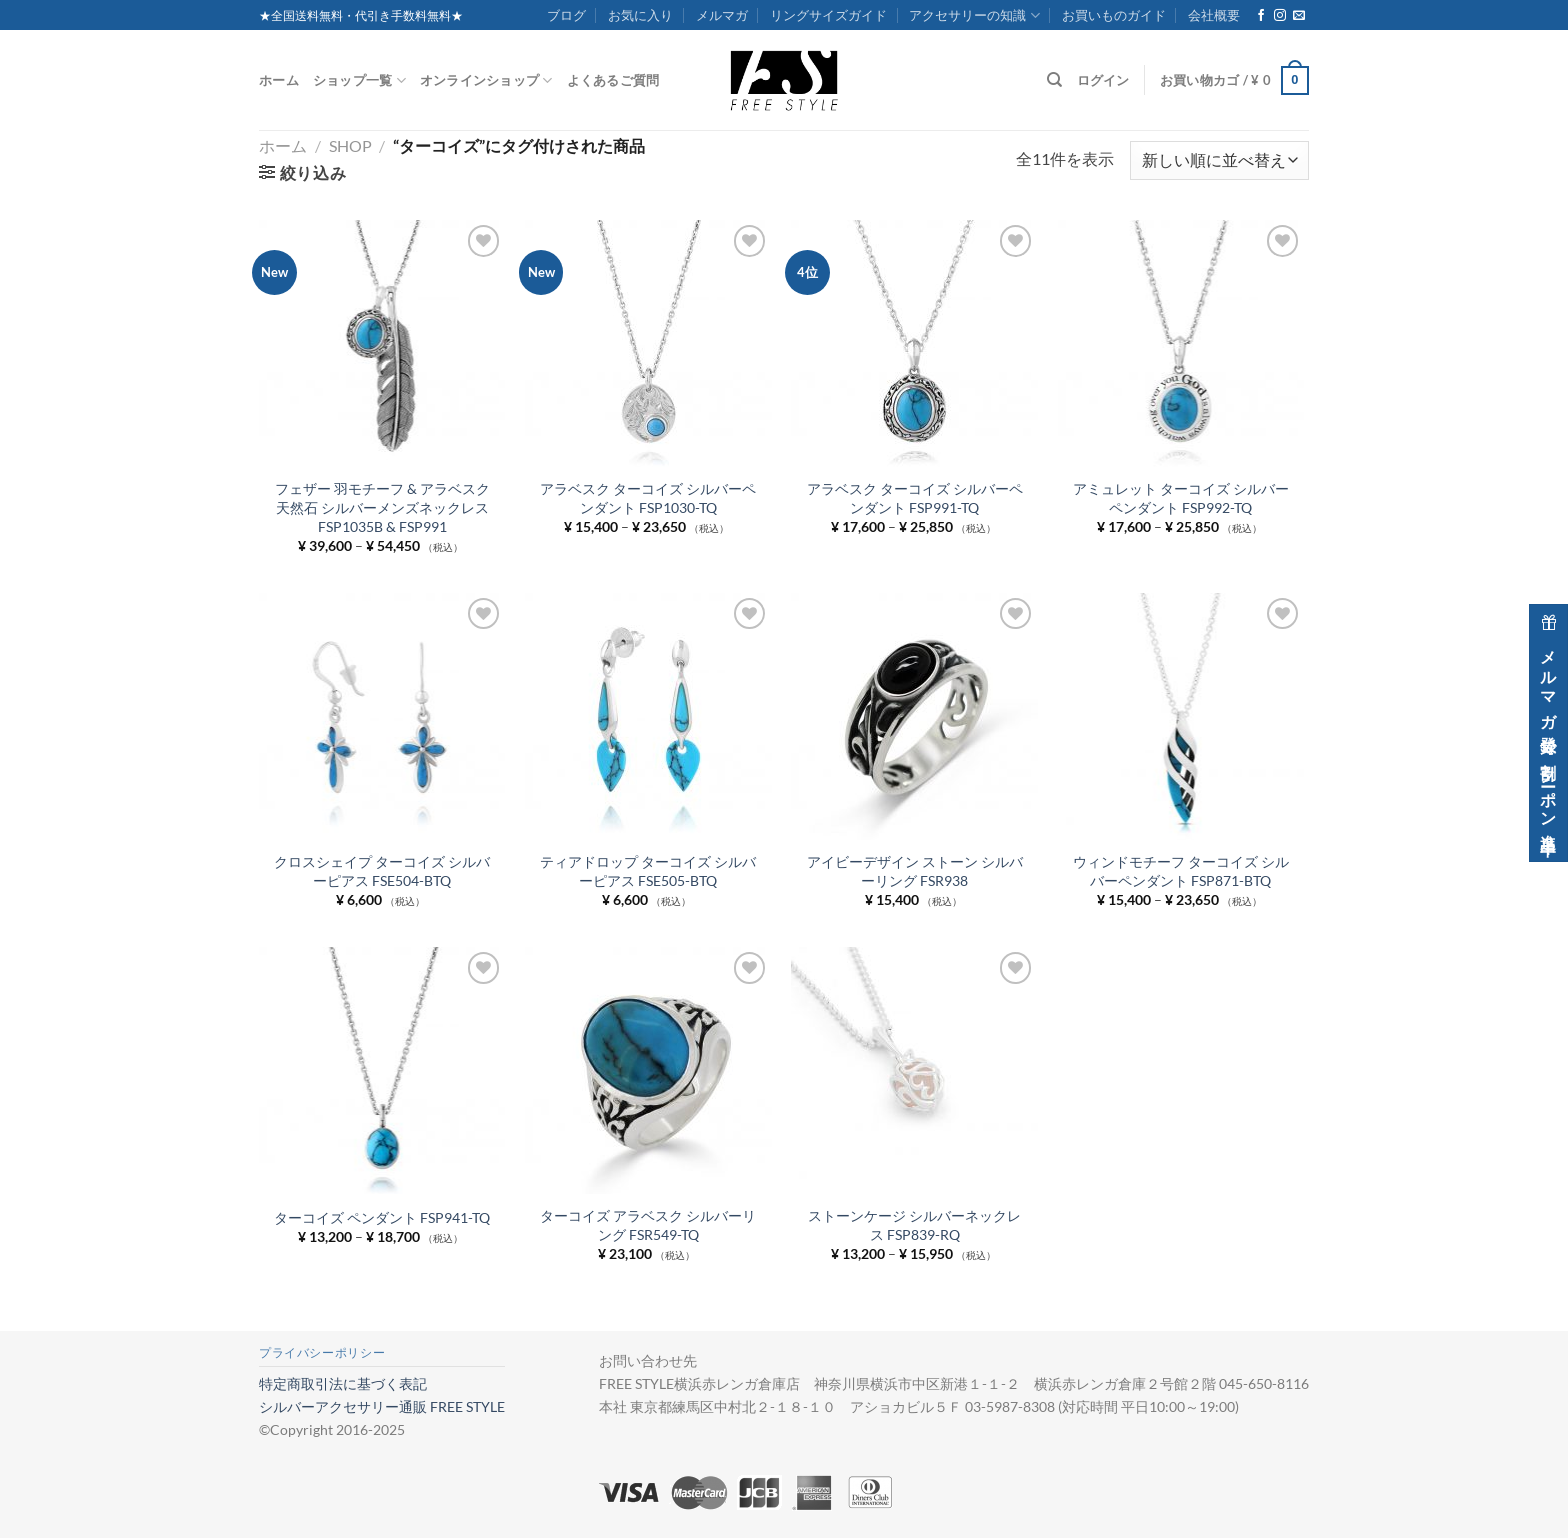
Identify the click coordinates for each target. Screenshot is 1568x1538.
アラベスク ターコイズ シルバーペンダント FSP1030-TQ (648, 498)
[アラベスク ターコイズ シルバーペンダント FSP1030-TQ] (648, 343)
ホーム (279, 80)
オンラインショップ (486, 80)
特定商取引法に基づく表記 (343, 1383)
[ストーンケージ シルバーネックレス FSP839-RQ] (914, 1070)
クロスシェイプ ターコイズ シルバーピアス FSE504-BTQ (382, 871)
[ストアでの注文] (1219, 160)
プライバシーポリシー (322, 1352)
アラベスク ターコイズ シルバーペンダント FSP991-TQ (915, 498)
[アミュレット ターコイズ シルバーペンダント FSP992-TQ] (1181, 343)
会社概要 (1214, 15)
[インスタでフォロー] (1280, 16)
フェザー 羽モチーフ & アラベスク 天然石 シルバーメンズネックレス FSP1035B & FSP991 (382, 507)
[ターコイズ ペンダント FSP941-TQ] (382, 1070)
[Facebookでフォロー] (1261, 16)
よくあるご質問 (613, 80)
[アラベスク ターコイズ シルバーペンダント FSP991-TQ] (914, 343)
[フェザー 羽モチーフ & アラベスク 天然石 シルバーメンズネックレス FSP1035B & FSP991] (382, 343)
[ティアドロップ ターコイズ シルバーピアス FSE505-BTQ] (648, 716)
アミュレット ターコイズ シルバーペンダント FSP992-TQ (1181, 498)
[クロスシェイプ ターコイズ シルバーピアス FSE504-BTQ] (382, 716)
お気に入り (640, 15)
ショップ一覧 (359, 80)
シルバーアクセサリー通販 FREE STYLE (382, 1406)
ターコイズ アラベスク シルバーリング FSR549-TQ (648, 1225)
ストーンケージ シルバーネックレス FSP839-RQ (914, 1225)
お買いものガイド (1114, 15)
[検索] (1054, 80)
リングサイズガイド (828, 15)
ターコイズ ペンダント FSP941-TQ (382, 1217)
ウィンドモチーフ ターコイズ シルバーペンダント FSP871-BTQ (1181, 871)
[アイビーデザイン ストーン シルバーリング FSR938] (914, 716)
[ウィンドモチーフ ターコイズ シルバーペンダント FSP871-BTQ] (1181, 716)
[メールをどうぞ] (1299, 16)
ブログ (566, 15)
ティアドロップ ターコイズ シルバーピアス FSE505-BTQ (648, 871)
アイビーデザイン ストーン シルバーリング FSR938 (915, 871)
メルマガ (722, 15)
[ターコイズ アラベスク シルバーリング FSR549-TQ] (648, 1070)
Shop (350, 145)
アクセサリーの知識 (974, 15)
